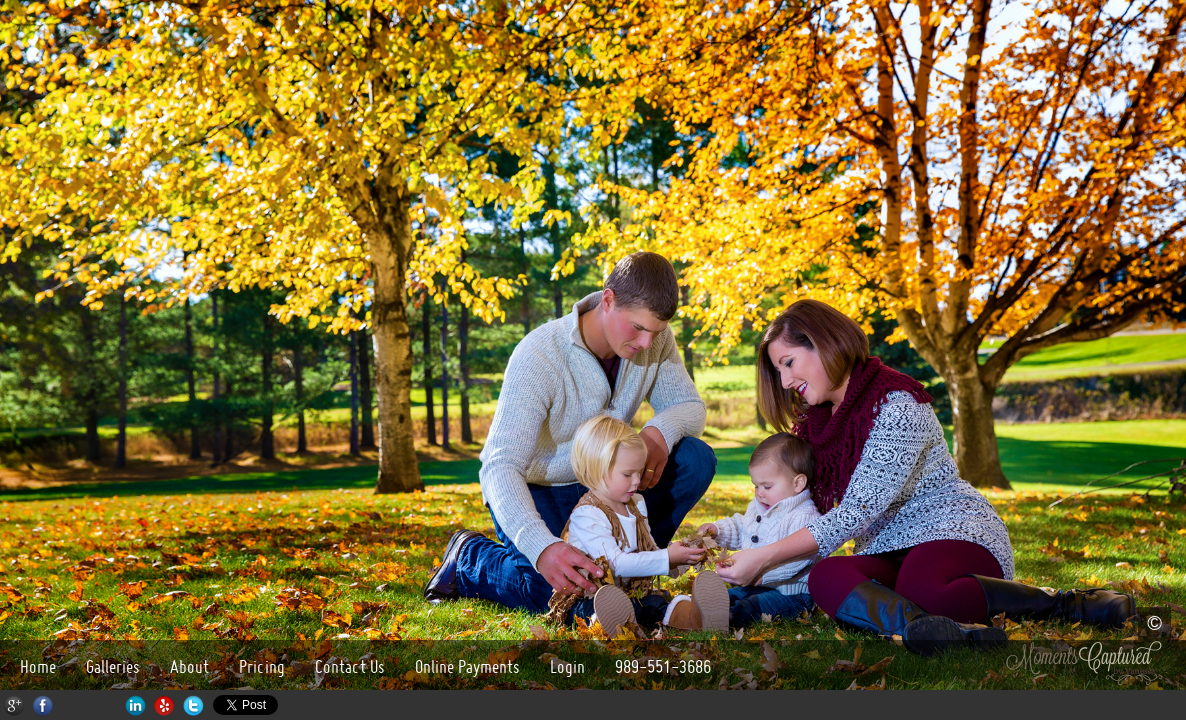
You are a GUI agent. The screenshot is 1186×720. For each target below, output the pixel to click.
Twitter (193, 705)
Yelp (164, 705)
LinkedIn (135, 705)
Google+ (14, 705)
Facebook (43, 705)
